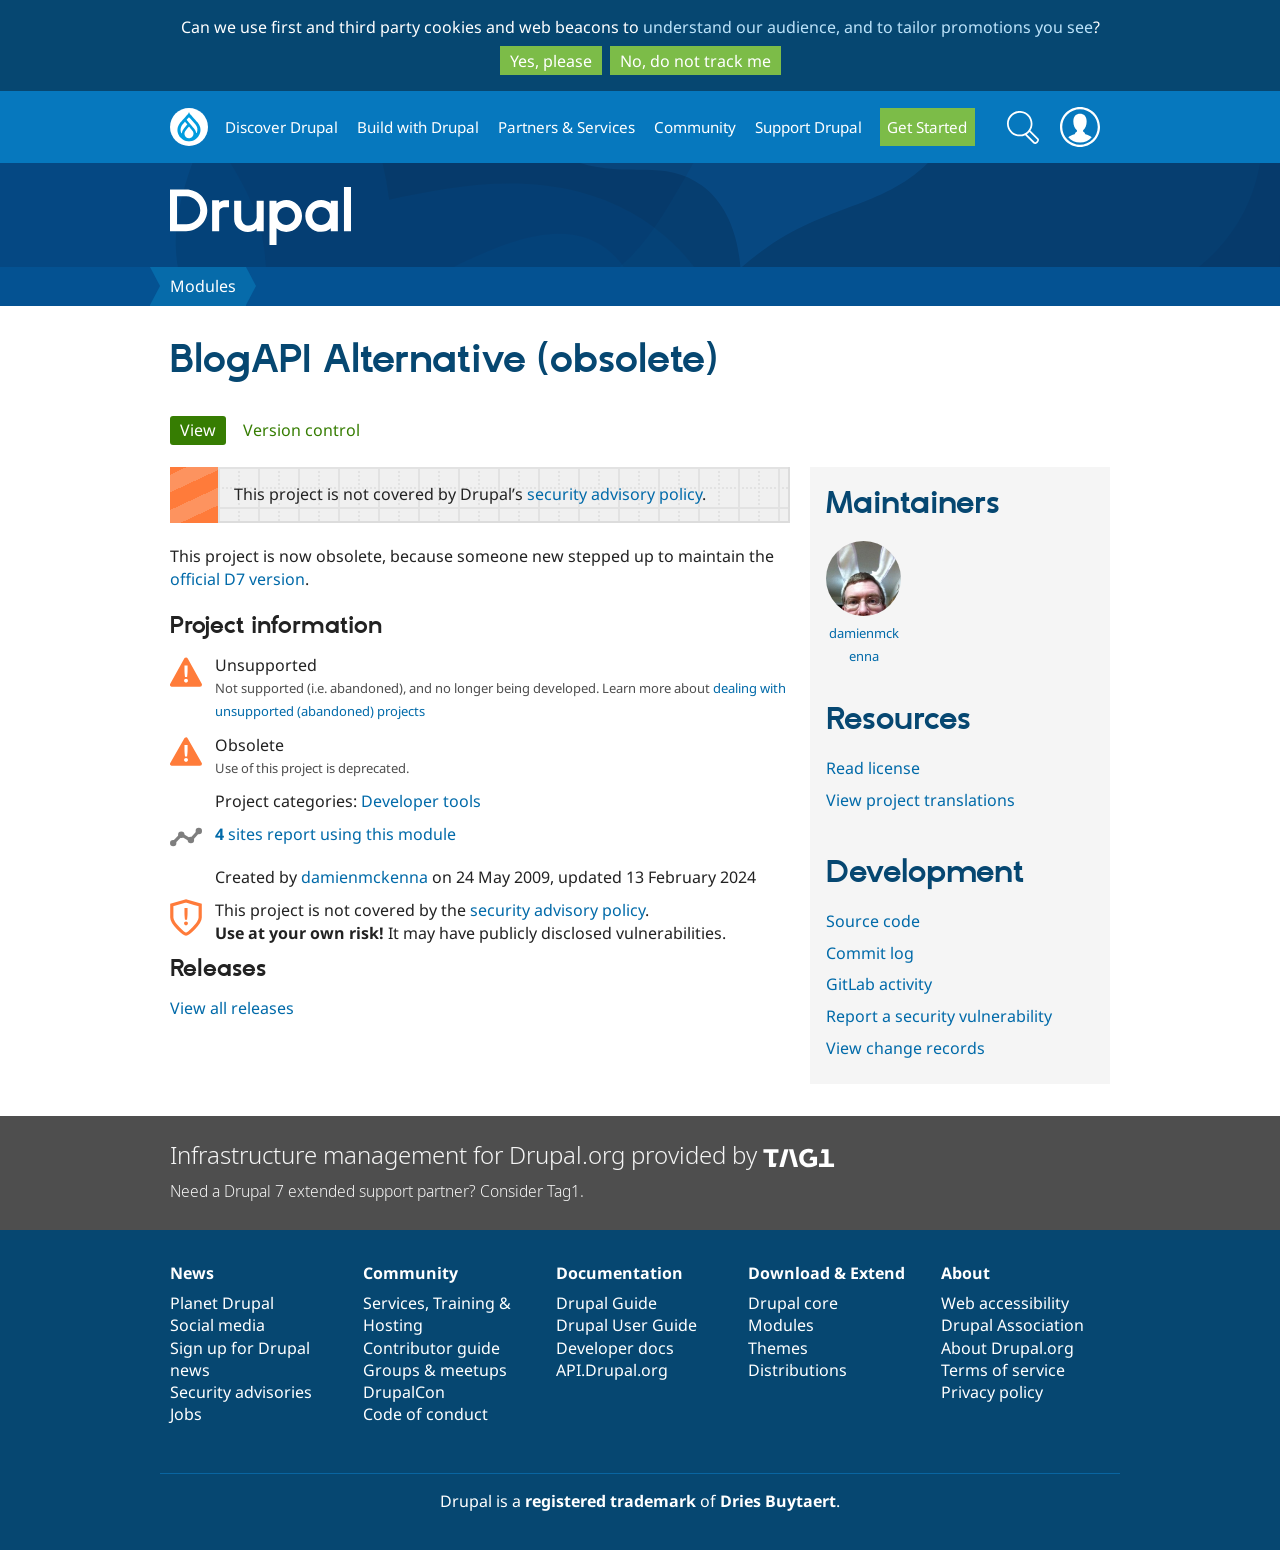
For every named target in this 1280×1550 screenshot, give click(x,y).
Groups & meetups (435, 1370)
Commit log (870, 953)
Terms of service (1003, 1370)
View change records (905, 1048)
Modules (203, 286)
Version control (301, 430)
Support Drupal (808, 127)
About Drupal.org (1007, 1348)
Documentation (619, 1273)
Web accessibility (1005, 1303)
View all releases (232, 1008)
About (965, 1273)
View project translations (920, 800)
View (203, 430)
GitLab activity (879, 984)
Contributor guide (431, 1348)
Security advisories (241, 1392)
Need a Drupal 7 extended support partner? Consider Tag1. (377, 1191)
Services (394, 1303)
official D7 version (237, 579)
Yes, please (551, 61)
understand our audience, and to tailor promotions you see (868, 27)
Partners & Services (566, 127)
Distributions (797, 1370)
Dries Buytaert (778, 1501)
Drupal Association (1012, 1325)
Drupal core (793, 1303)
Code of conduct (425, 1414)
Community (695, 127)
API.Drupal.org (612, 1370)
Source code (873, 921)
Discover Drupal (281, 127)
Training (464, 1303)
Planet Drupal (222, 1303)
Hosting (393, 1325)
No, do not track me (695, 61)
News (192, 1273)
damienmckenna (364, 877)
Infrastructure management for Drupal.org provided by (502, 1154)
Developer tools (421, 801)
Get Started (927, 127)
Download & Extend (826, 1273)
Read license (873, 768)
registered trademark (610, 1501)
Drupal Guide (606, 1303)
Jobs (186, 1414)
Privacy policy (992, 1392)
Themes (778, 1348)
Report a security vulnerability (939, 1016)
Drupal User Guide (626, 1325)
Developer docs (615, 1348)
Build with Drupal (418, 127)
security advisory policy (614, 494)
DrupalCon (404, 1392)
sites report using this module (335, 834)
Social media (217, 1325)
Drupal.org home (189, 127)
